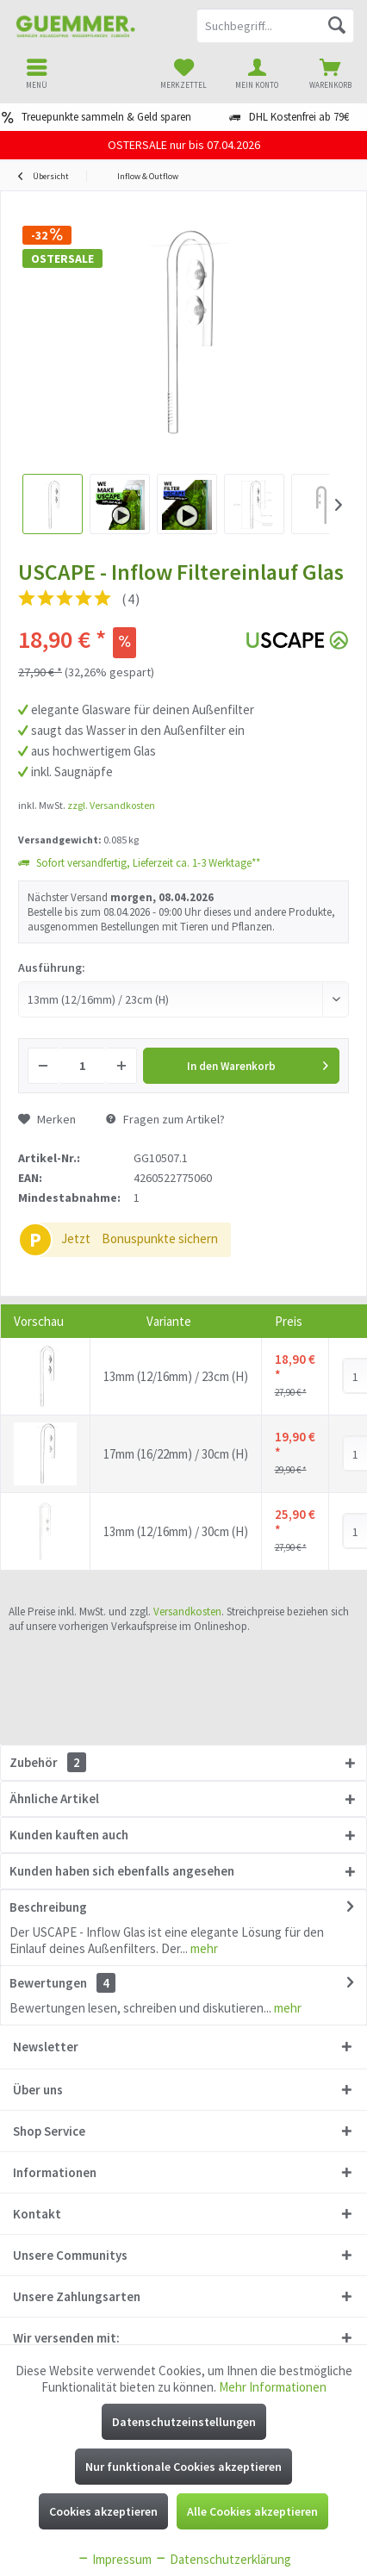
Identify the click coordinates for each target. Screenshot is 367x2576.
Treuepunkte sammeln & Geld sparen (106, 116)
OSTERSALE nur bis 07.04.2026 (184, 144)
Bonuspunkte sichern (160, 1238)
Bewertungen (48, 1983)
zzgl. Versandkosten (111, 805)
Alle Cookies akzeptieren (252, 2511)
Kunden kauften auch (68, 1834)
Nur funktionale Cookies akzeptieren (183, 2466)
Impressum (114, 2559)
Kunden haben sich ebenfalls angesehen (121, 1871)
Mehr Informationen (273, 2387)
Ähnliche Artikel (54, 1798)
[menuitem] (330, 73)
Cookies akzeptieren (103, 2511)
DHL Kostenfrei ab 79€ (299, 116)
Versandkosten (187, 1611)
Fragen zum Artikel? (165, 1119)
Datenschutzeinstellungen (184, 2422)
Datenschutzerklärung (222, 2559)
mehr (203, 1948)
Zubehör (47, 1762)
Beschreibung (48, 1907)
